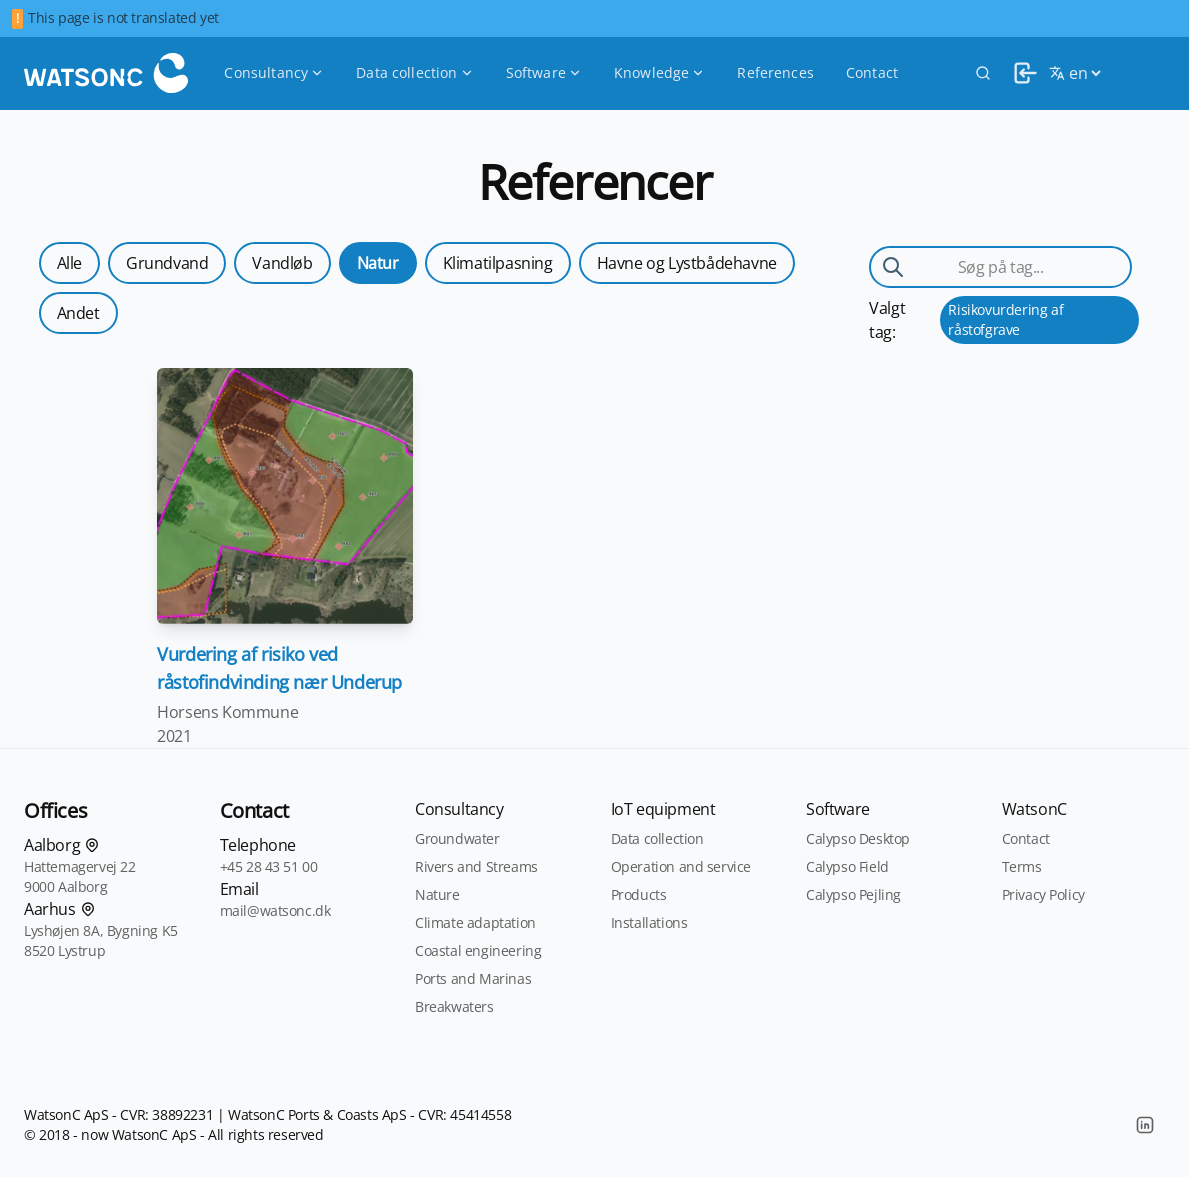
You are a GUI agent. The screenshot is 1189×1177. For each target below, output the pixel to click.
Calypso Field (847, 866)
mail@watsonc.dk (275, 910)
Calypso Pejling (853, 894)
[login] (1020, 73)
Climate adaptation (475, 922)
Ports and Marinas (473, 978)
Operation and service (681, 866)
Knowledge (659, 72)
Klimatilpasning (498, 263)
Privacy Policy (1043, 894)
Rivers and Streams (476, 866)
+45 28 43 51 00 (269, 866)
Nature (437, 894)
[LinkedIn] (1145, 1125)
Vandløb (282, 263)
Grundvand (167, 263)
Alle (69, 263)
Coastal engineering (478, 950)
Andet (78, 313)
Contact (872, 72)
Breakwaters (454, 1006)
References (775, 72)
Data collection (414, 72)
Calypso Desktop (858, 838)
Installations (649, 922)
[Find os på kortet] (92, 845)
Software (544, 72)
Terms (1022, 866)
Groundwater (457, 838)
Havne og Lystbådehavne (687, 263)
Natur (378, 263)
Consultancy (274, 72)
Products (639, 894)
